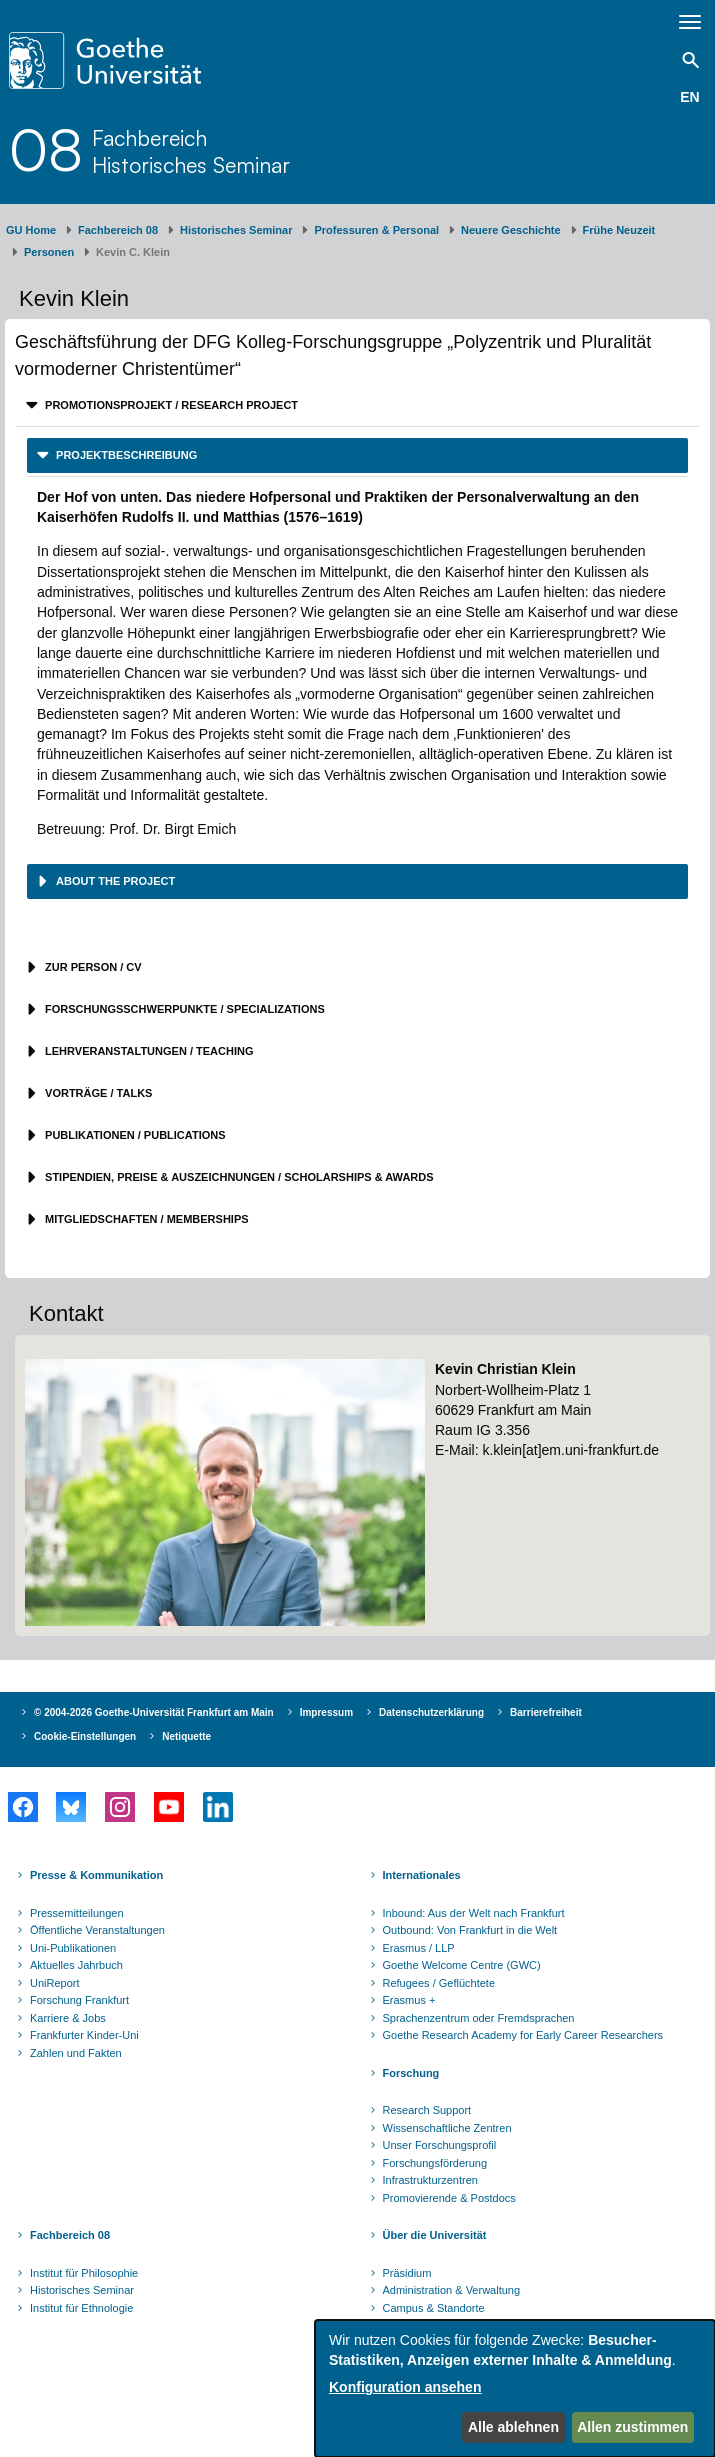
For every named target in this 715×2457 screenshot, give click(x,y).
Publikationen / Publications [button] (134, 1135)
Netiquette (186, 1736)
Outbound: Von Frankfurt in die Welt (470, 1930)
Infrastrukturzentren (430, 2180)
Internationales (422, 1875)
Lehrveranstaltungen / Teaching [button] (147, 1051)
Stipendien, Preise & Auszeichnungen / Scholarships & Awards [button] (238, 1177)
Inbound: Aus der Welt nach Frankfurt (474, 1913)
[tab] (357, 405)
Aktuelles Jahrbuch (76, 1965)
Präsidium (407, 2273)
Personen (49, 252)
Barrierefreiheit (546, 1712)
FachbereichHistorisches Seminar (191, 151)
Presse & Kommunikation (96, 1875)
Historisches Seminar (236, 230)
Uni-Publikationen (73, 1948)
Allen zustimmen (632, 2427)
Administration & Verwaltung (452, 2290)
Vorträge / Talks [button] (97, 1093)
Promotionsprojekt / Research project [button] (170, 405)
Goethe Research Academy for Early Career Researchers (523, 2035)
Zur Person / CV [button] (92, 967)
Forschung (411, 2073)
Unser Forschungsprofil (440, 2145)
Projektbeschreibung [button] (125, 455)
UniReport (55, 1983)
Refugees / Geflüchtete (439, 1983)
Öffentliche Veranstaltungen (97, 1930)
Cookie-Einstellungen (85, 1736)
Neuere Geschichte (511, 230)
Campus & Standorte (434, 2308)
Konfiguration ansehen (405, 2387)
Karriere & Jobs (68, 2018)
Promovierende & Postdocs (449, 2198)
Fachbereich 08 (118, 230)
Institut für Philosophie (84, 2273)
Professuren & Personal (376, 230)
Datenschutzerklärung (431, 1712)
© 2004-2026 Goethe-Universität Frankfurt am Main (154, 1712)
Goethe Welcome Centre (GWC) (462, 1965)
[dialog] (515, 2388)
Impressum (326, 1712)
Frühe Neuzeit (619, 230)
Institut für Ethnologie (81, 2308)
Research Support (427, 2110)
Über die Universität (435, 2235)
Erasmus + (409, 2000)
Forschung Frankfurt (79, 2000)
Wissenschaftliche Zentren (447, 2128)
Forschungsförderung (435, 2163)
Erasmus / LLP (419, 1948)
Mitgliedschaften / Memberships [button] (145, 1219)
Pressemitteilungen (77, 1913)
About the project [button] (114, 881)
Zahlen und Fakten (76, 2053)
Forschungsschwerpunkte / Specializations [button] (183, 1009)
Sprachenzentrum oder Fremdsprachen (479, 2018)
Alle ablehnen (513, 2427)
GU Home (31, 230)
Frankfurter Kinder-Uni (84, 2035)
